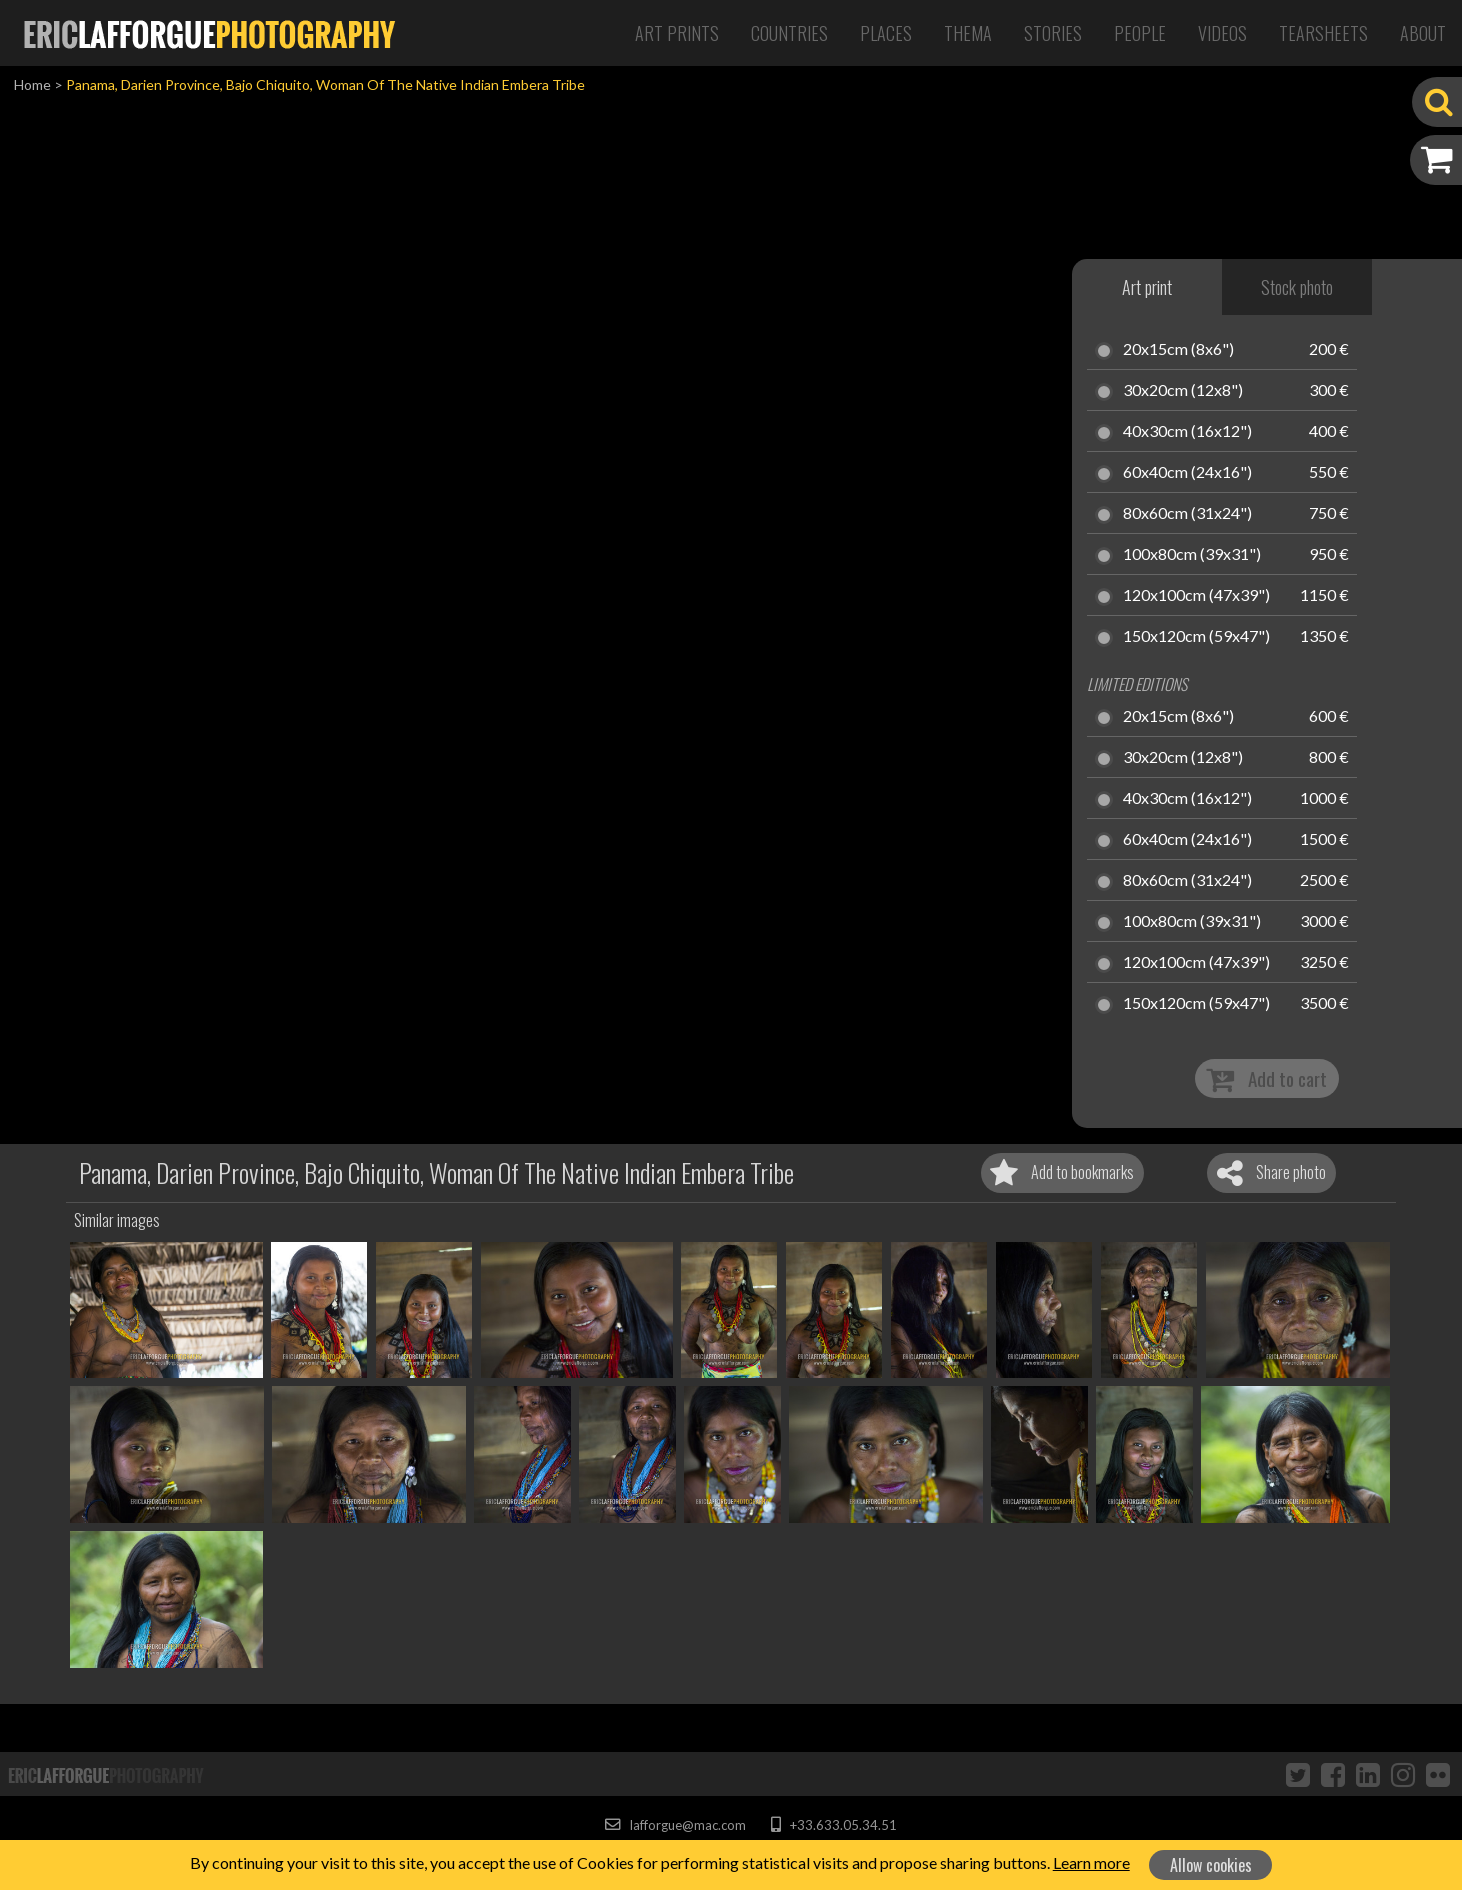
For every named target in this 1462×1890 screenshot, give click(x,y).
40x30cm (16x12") (1187, 432)
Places (886, 33)
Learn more (1091, 1862)
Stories (1053, 33)
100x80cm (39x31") (1192, 555)
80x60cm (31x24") (1187, 514)
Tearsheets (1323, 33)
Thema (968, 33)
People (1140, 33)
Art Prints (677, 33)
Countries (789, 33)
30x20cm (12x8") (1183, 391)
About (1423, 33)
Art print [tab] (1147, 287)
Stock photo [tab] (1297, 287)
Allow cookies (1211, 1865)
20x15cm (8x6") (1178, 350)
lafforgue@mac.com (675, 1825)
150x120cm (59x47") (1196, 637)
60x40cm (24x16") (1187, 473)
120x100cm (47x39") (1196, 596)
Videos (1222, 33)
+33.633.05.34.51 (833, 1825)
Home (32, 84)
